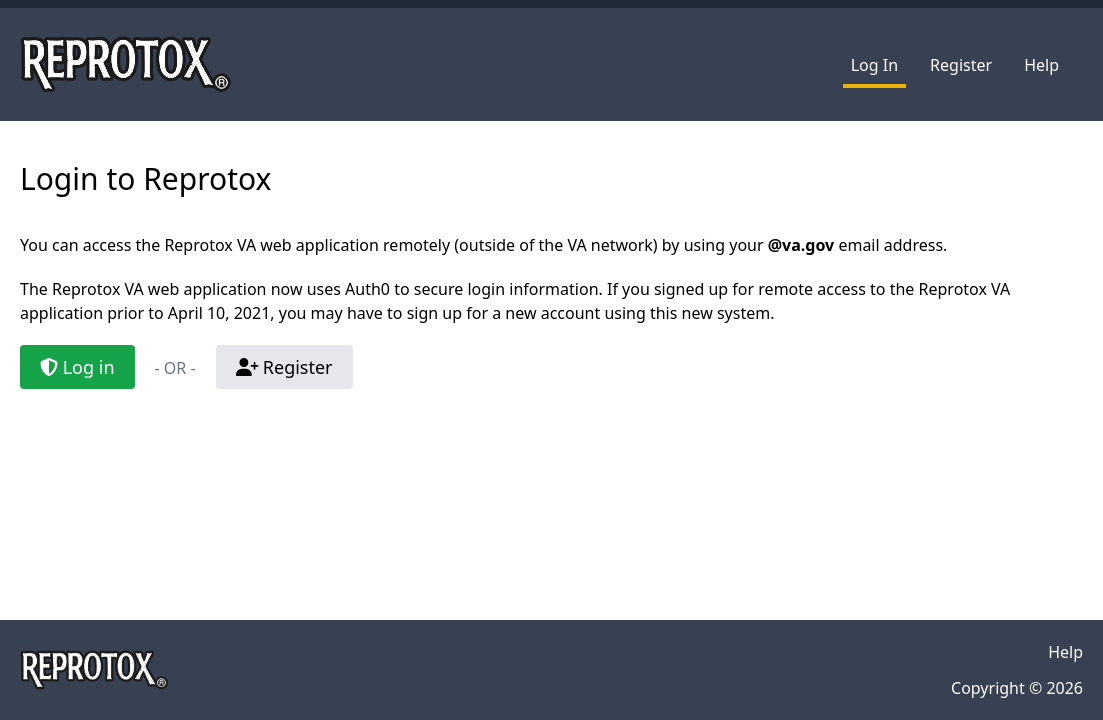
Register (961, 65)
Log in (77, 367)
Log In (874, 65)
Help (1041, 65)
